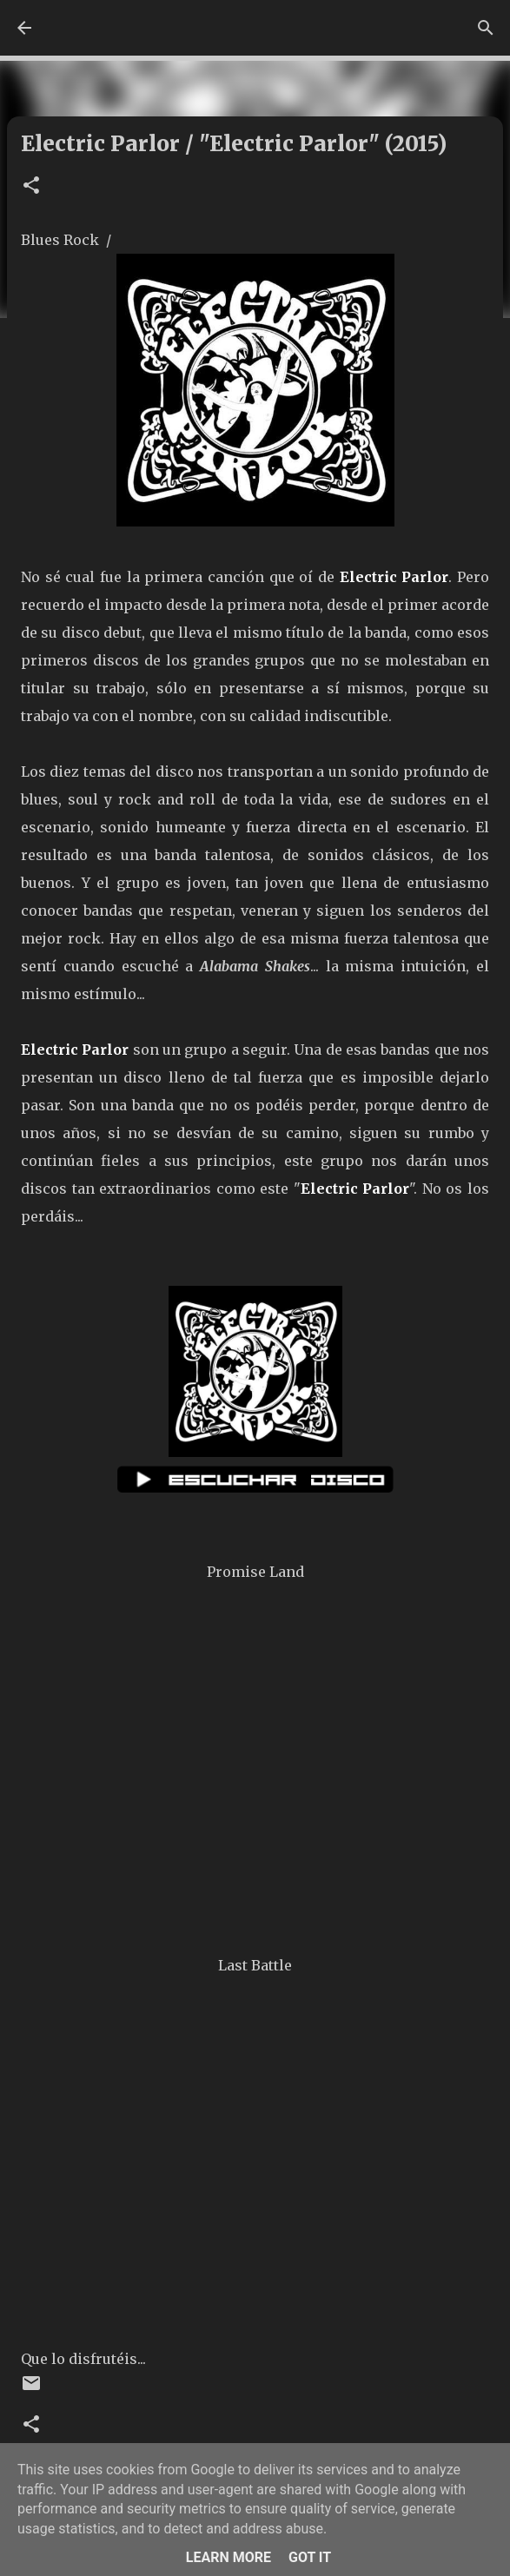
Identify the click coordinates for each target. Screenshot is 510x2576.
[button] (31, 186)
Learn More (228, 2557)
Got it (309, 2557)
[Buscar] (485, 28)
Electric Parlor (394, 577)
